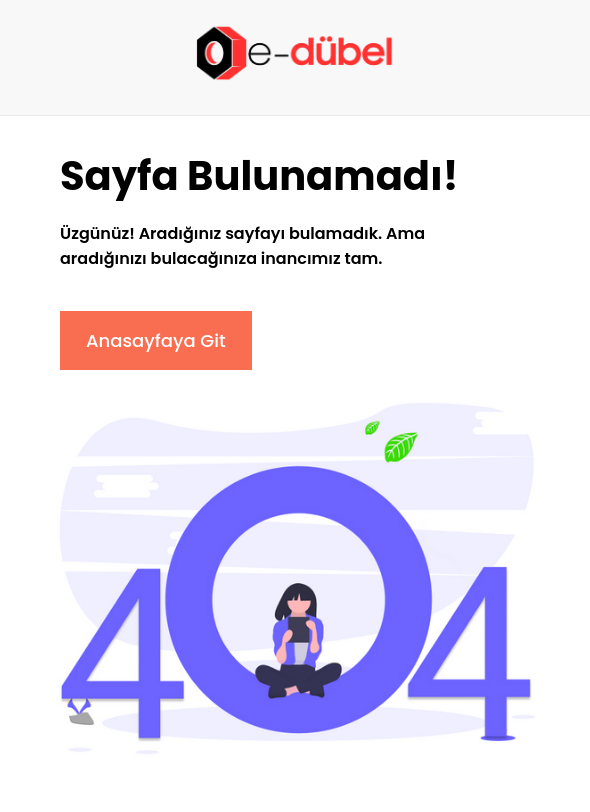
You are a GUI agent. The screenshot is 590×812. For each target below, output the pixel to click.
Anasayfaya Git (156, 340)
